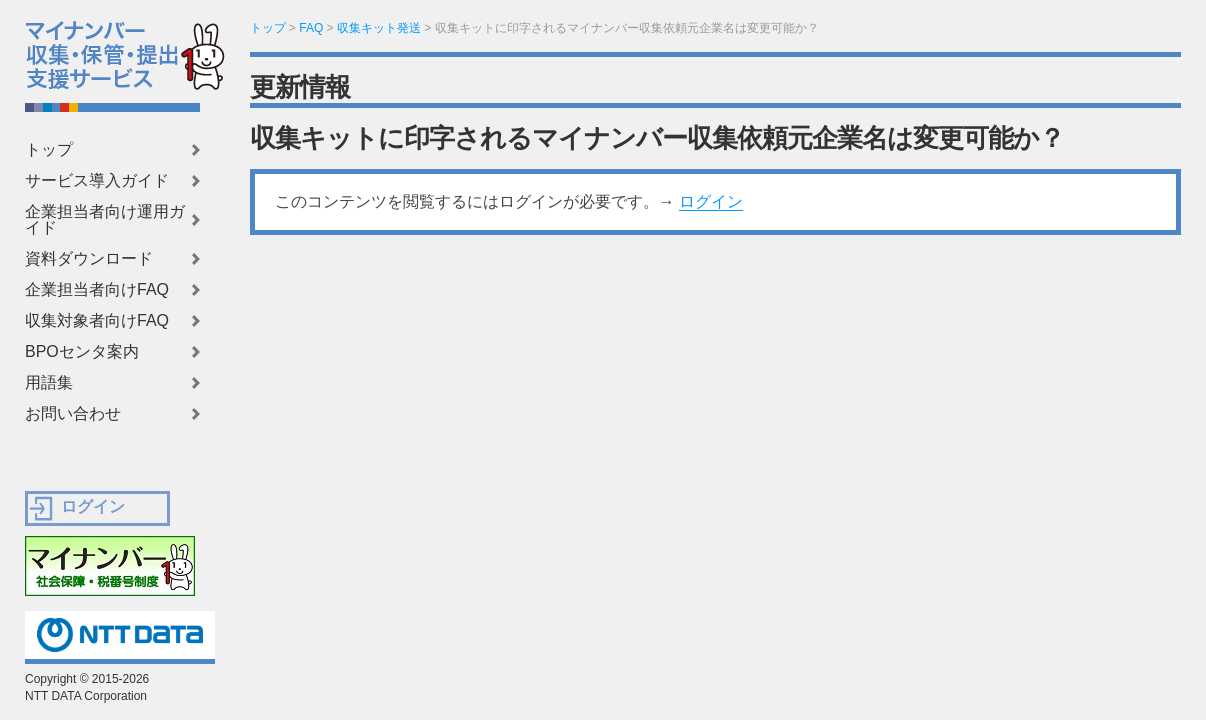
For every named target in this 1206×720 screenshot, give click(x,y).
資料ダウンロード (89, 259)
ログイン (711, 201)
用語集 (49, 383)
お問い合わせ (73, 414)
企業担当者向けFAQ (97, 290)
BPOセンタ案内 (82, 352)
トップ (49, 150)
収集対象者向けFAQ (97, 321)
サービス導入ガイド (97, 181)
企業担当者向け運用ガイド (105, 220)
